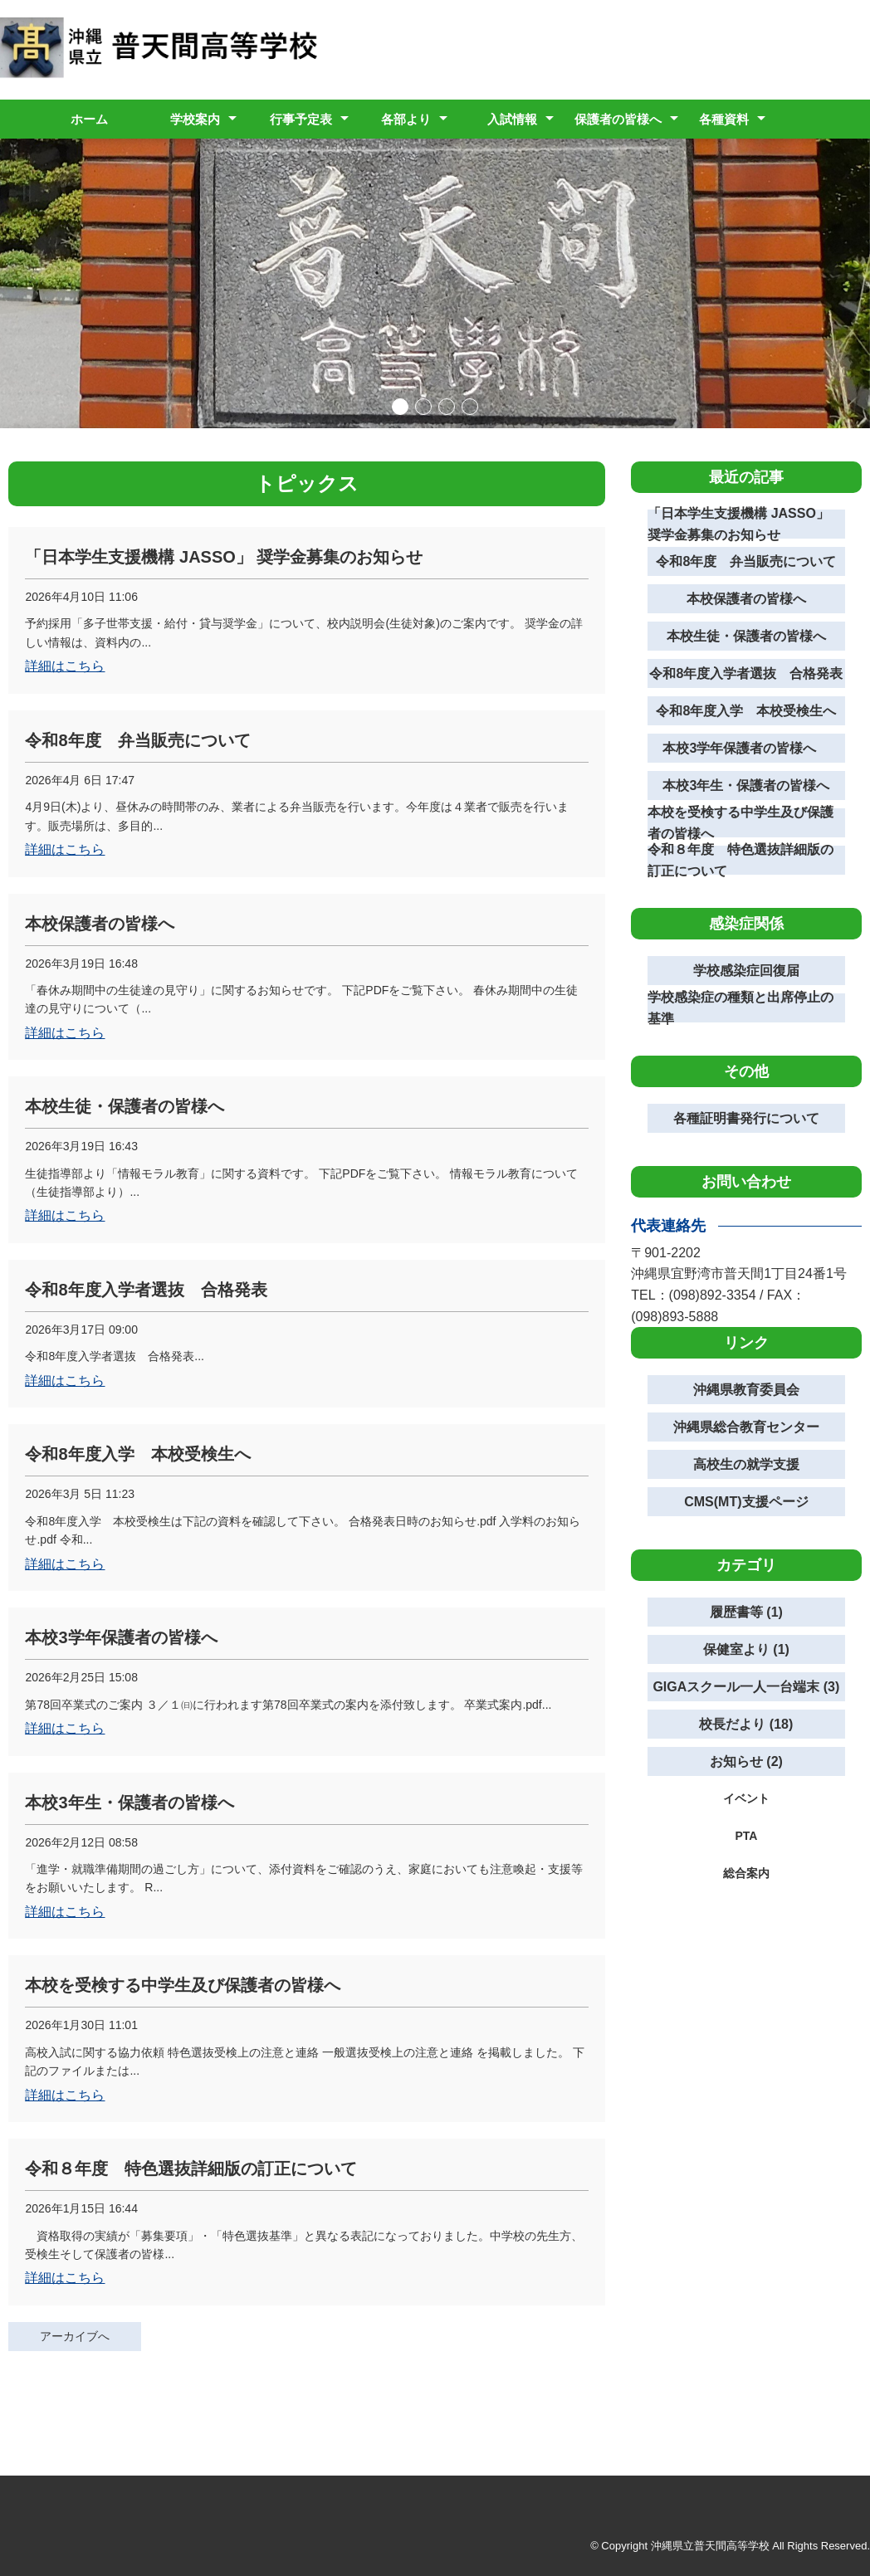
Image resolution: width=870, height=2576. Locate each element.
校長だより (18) (746, 1724)
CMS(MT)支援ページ (746, 1502)
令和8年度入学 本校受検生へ (746, 711)
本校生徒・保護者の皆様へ (746, 636)
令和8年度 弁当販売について (746, 561)
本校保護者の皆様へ (746, 599)
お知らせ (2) (746, 1761)
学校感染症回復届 (746, 971)
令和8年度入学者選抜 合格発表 (746, 673)
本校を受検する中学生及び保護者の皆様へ (740, 822)
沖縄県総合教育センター (746, 1427)
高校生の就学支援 (746, 1464)
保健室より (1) (746, 1649)
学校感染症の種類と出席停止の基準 (740, 1007)
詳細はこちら (65, 666)
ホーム (89, 119)
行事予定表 (301, 119)
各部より (406, 119)
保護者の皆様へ (618, 119)
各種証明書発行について (746, 1118)
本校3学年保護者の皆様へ (745, 748)
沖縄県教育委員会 (746, 1390)
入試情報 (512, 119)
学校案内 (195, 119)
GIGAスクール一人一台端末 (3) (745, 1687)
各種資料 (724, 119)
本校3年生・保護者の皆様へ (745, 785)
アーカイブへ (75, 2336)
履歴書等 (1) (746, 1612)
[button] (400, 406)
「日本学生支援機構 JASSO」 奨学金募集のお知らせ (738, 524)
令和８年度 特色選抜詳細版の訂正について (740, 860)
